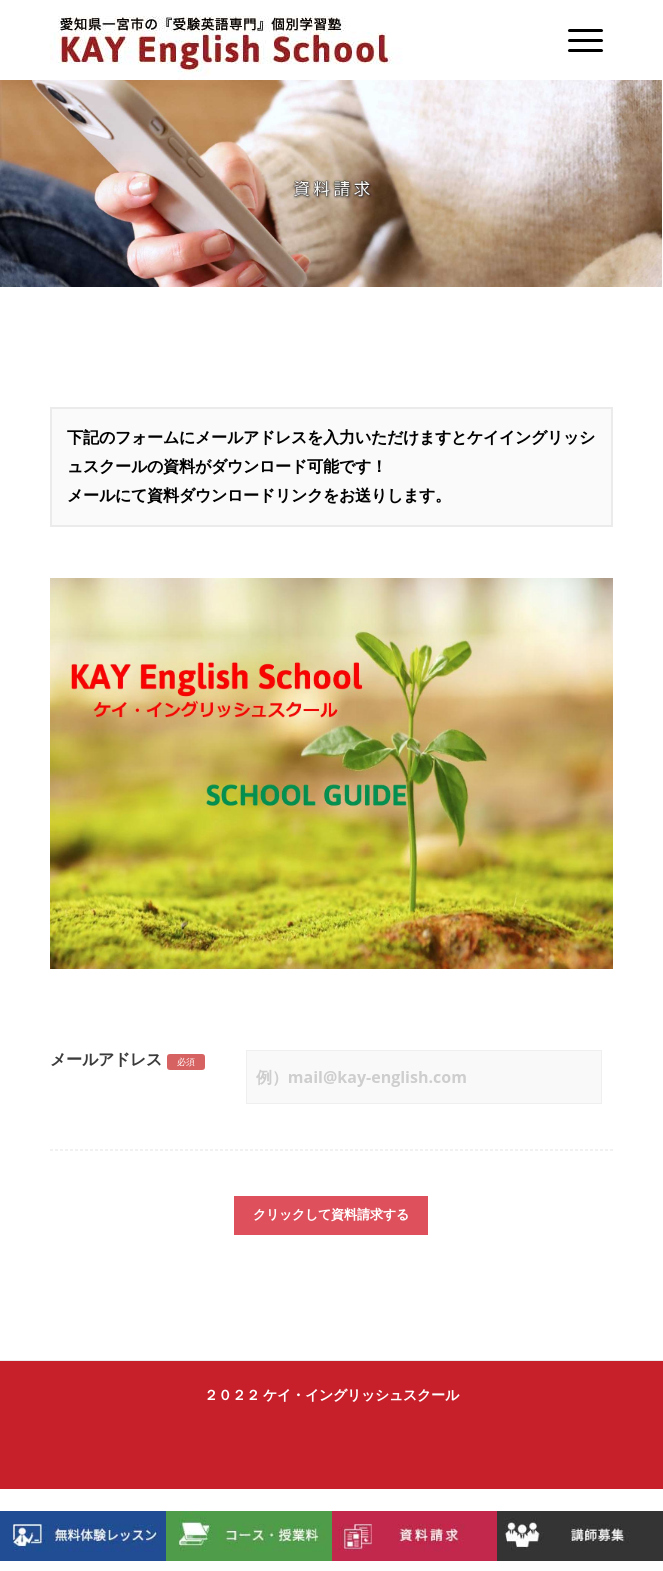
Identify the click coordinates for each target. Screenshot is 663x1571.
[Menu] (575, 40)
